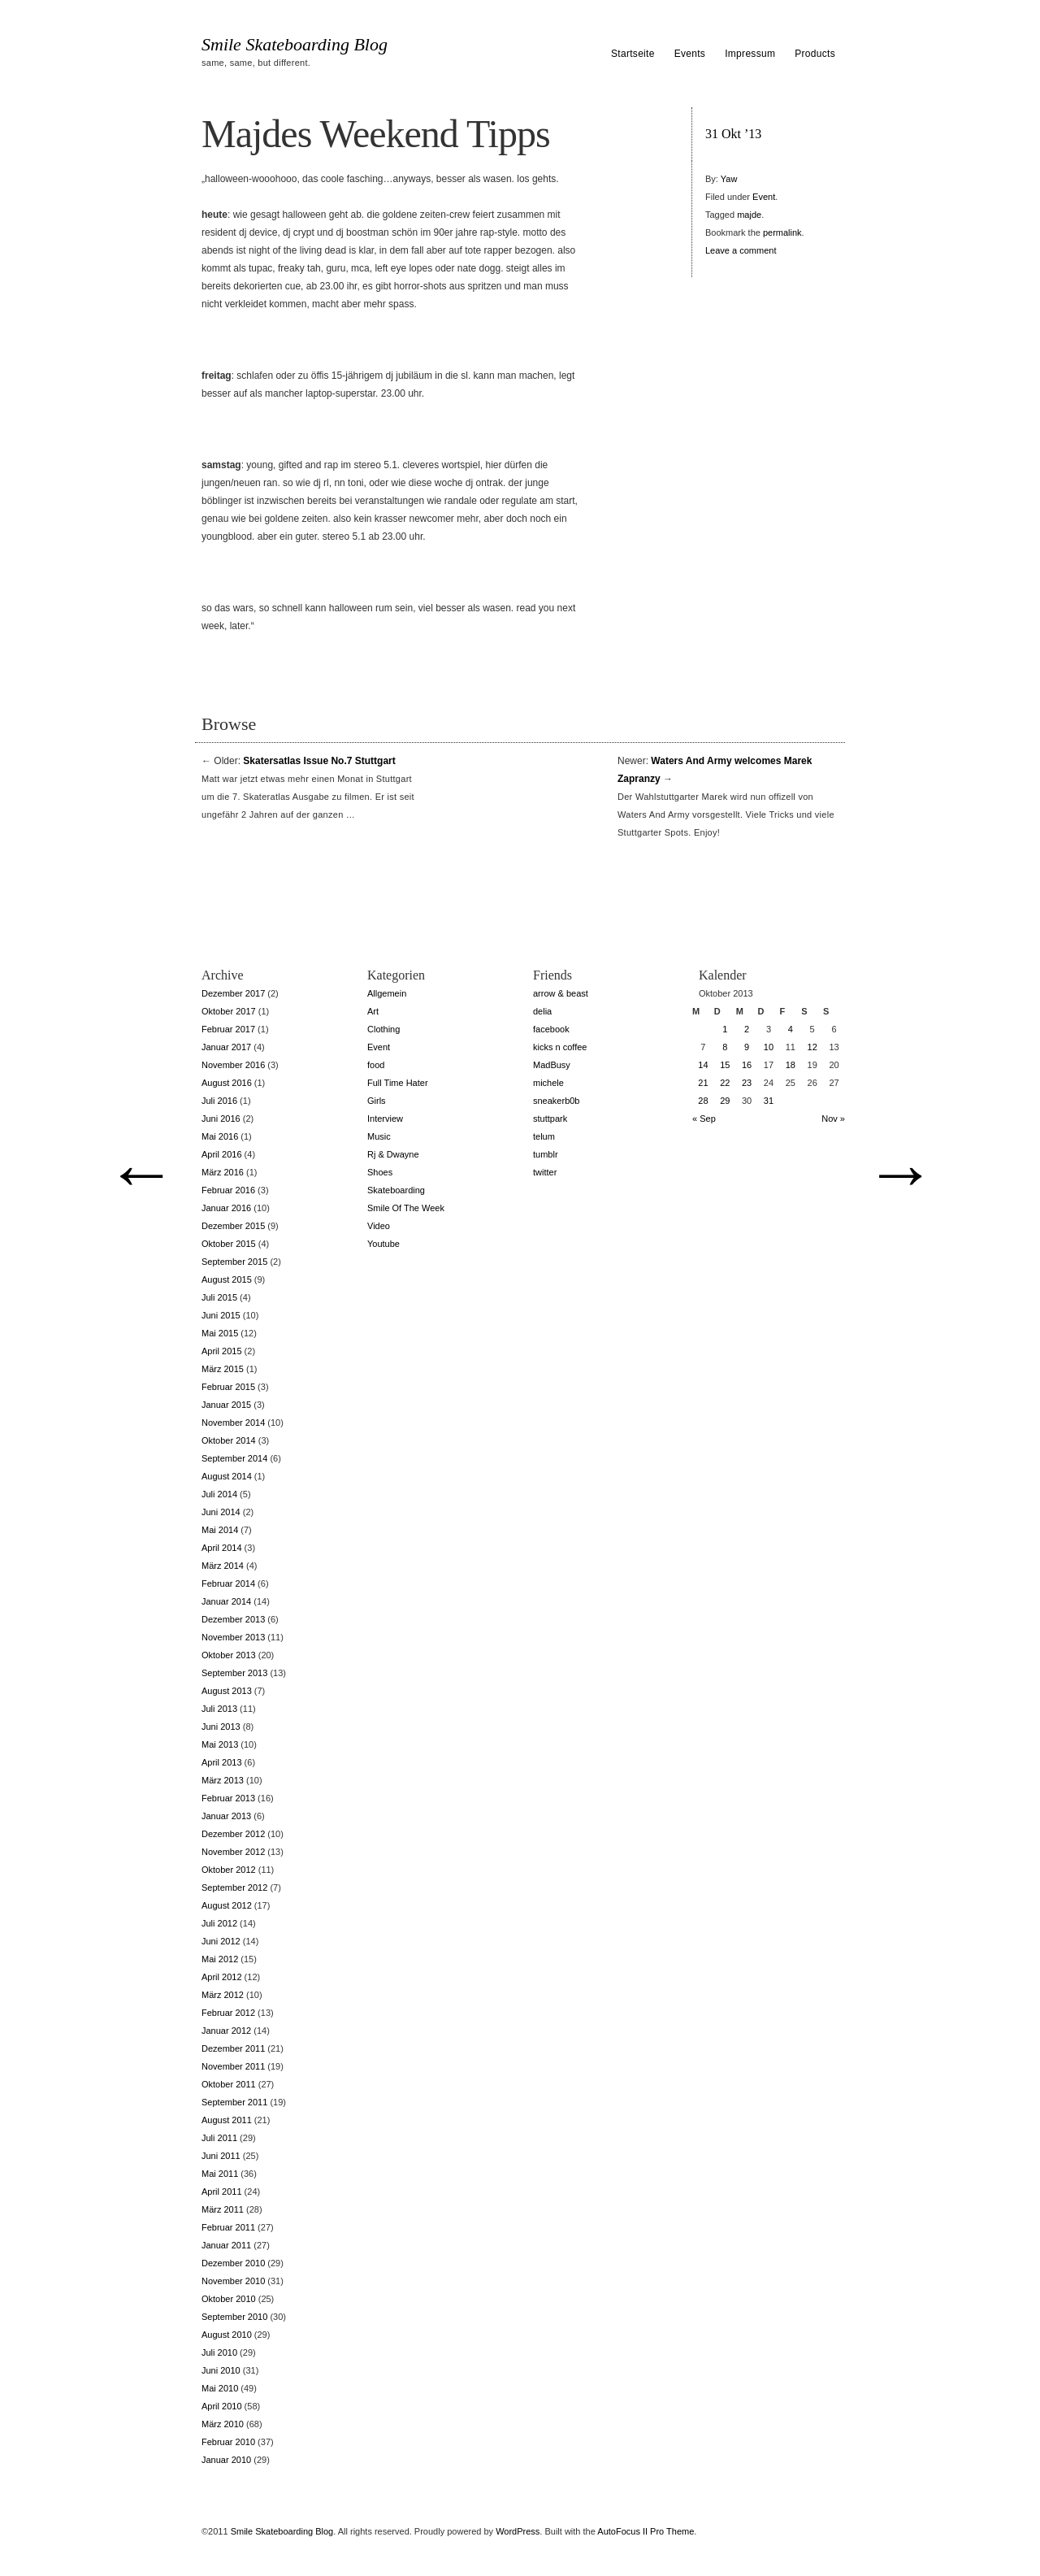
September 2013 (234, 1673)
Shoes (379, 1172)
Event (763, 197)
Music (379, 1136)
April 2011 (222, 2191)
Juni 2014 (221, 1512)
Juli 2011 (219, 2138)
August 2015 (227, 1279)
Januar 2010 (226, 2460)
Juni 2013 (221, 1726)
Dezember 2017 (233, 993)
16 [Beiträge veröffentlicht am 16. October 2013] (747, 1065)
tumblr (545, 1154)
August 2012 (227, 1905)
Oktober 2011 (229, 2084)
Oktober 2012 (229, 1869)
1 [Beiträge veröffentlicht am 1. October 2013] (724, 1029)
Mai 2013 (220, 1744)
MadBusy (551, 1065)
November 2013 (233, 1637)
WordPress (518, 2531)
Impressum (750, 53)
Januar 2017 (226, 1047)
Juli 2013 (219, 1709)
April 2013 (222, 1762)
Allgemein (386, 993)
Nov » (833, 1118)
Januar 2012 (226, 2030)
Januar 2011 (226, 2245)
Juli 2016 (219, 1101)
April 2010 (222, 2406)
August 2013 (227, 1691)
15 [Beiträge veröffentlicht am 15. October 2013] (725, 1065)
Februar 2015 (228, 1387)
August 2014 (227, 1476)
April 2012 (222, 1977)
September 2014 (234, 1458)
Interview (385, 1118)
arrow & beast (560, 993)
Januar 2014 (226, 1601)
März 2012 (223, 1995)
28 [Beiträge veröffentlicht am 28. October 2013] (703, 1101)
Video (378, 1226)
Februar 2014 (228, 1583)
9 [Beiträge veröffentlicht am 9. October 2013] (746, 1047)
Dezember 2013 (233, 1619)
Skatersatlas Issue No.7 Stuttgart (319, 761)
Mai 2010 (220, 2388)
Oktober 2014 (229, 1440)
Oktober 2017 (229, 1011)
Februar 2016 (228, 1190)
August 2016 (227, 1083)
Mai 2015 (220, 1333)
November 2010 (233, 2281)
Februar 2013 (228, 1798)
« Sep (704, 1118)
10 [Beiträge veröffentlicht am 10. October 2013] (769, 1047)
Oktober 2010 (229, 2299)
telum (544, 1136)
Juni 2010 (221, 2370)
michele (548, 1083)
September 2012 (234, 1887)
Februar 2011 (228, 2227)
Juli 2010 (219, 2352)
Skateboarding (396, 1190)
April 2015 (222, 1351)
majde (749, 214)
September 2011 (234, 2102)
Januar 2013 (226, 1816)
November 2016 (233, 1065)
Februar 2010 (228, 2442)
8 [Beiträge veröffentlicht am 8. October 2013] (724, 1047)
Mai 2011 (220, 2174)
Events (690, 53)
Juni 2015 (221, 1315)
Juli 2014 (219, 1494)
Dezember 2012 (233, 1834)
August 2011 (227, 2120)
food (375, 1065)
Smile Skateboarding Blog (295, 45)
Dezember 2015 (233, 1226)
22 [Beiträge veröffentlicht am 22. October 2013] (725, 1083)
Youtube (383, 1244)
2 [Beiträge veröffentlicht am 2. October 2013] (746, 1029)
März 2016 (223, 1172)
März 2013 (223, 1780)
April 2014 (222, 1548)
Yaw (729, 179)
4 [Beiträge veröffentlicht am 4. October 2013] (790, 1029)
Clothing (383, 1029)
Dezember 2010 (233, 2263)
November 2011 (233, 2066)
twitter (545, 1172)
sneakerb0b (556, 1101)
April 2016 (222, 1154)
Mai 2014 (220, 1530)
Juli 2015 (219, 1297)
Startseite (633, 53)
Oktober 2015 (229, 1244)
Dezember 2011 (233, 2048)
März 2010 (223, 2424)
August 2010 (227, 2334)
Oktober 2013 (229, 1655)
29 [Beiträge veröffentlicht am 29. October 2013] (725, 1101)
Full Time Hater (397, 1083)
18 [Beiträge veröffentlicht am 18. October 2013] (790, 1065)
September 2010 (234, 2317)
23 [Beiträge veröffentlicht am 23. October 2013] (747, 1083)
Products (815, 53)
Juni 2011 (221, 2156)
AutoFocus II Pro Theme (645, 2531)
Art (373, 1011)
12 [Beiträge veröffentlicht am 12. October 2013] (812, 1047)
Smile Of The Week (405, 1208)
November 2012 (233, 1852)
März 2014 (223, 1565)
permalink (782, 232)
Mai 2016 (220, 1136)
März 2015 (223, 1369)
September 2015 (234, 1261)
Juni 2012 (221, 1941)
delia (542, 1011)
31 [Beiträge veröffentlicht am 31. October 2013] (769, 1101)
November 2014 (233, 1422)
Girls (376, 1101)
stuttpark (550, 1118)
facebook (551, 1029)
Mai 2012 (220, 1959)
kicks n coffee (560, 1047)
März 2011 (223, 2209)
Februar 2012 (228, 2013)
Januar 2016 (226, 1208)
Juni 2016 (221, 1118)
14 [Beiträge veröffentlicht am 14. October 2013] (703, 1065)
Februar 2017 (228, 1029)
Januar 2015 (226, 1405)
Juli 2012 (219, 1923)
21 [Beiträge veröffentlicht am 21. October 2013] (703, 1083)
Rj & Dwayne (393, 1154)
